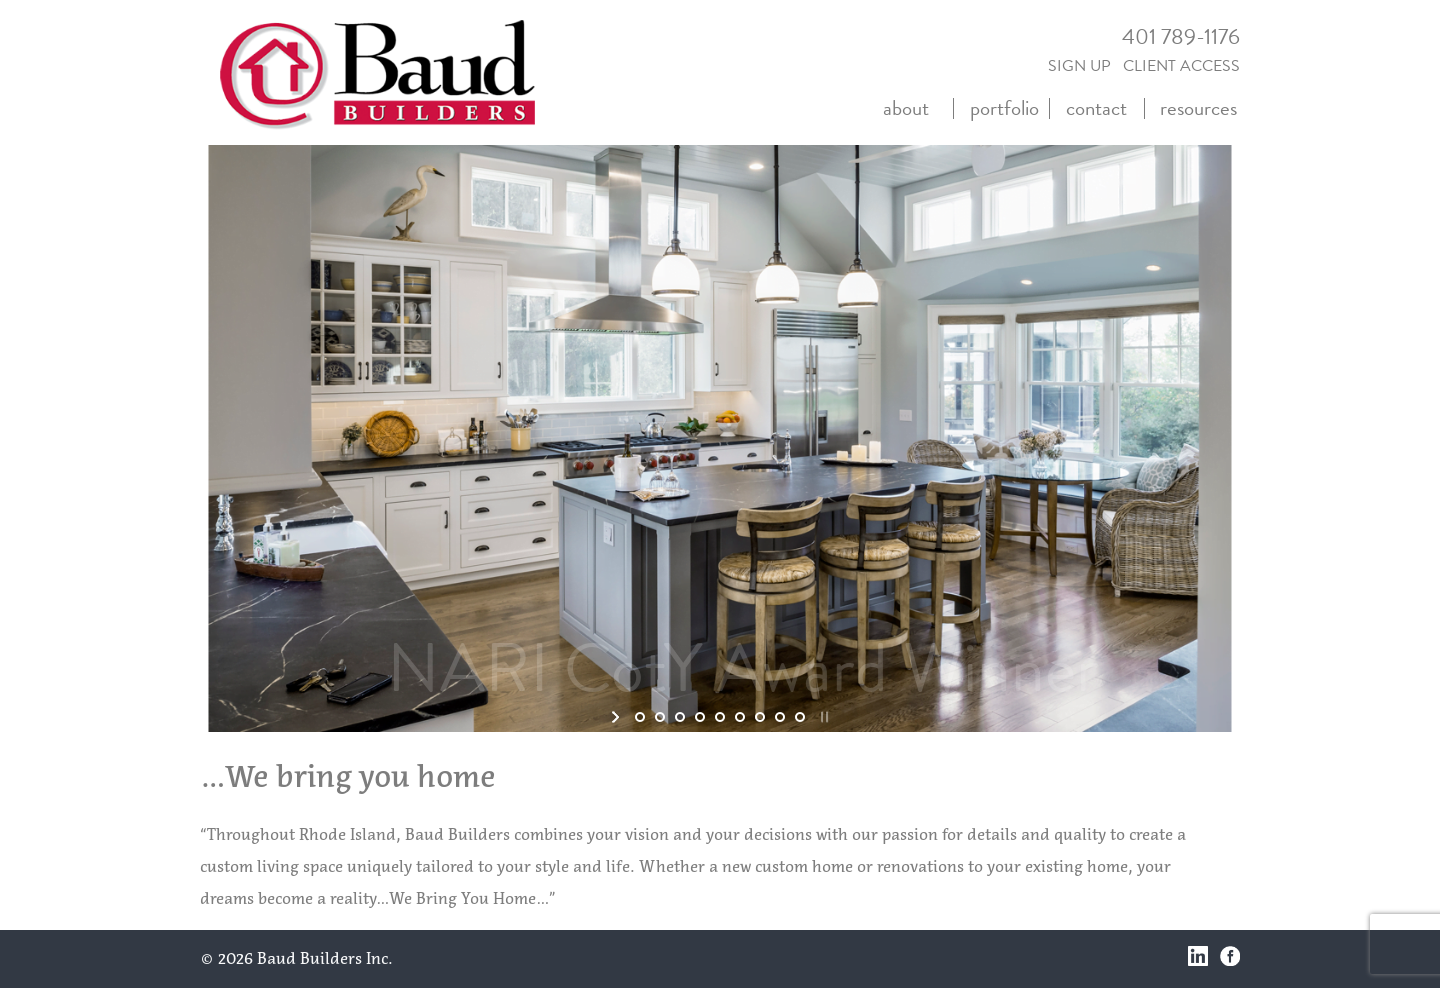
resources (1198, 108)
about (906, 108)
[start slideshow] (617, 717)
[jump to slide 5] (720, 717)
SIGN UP (1079, 66)
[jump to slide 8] (780, 717)
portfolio (1004, 108)
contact (1096, 108)
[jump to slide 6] (740, 717)
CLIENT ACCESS (1181, 66)
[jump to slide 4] (700, 717)
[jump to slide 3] (680, 717)
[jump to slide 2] (660, 717)
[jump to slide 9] (800, 717)
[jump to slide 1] (640, 717)
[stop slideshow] (822, 717)
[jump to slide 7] (760, 717)
